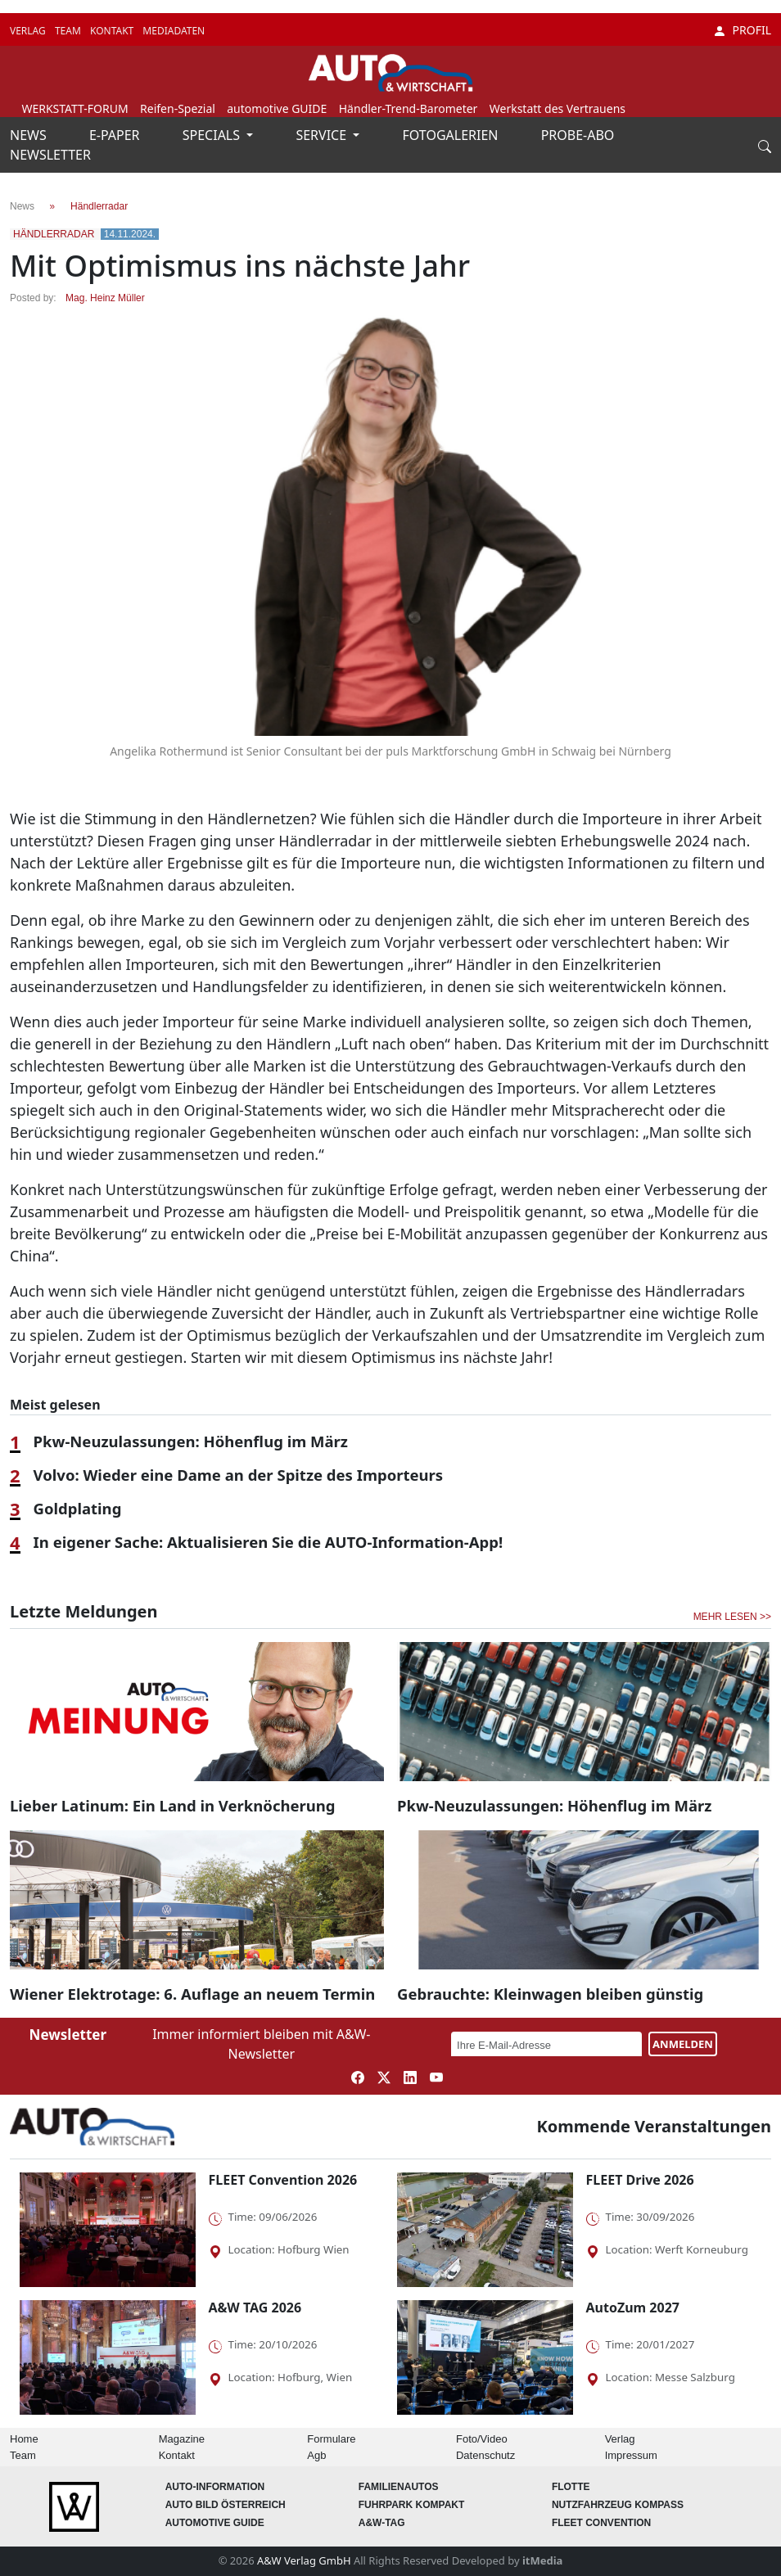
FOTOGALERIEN (452, 135)
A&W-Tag (382, 2523)
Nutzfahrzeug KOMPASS (618, 2505)
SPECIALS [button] (213, 135)
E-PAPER (116, 135)
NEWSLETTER (50, 155)
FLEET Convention (601, 2523)
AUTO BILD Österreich (225, 2505)
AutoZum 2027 (632, 2308)
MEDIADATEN (173, 31)
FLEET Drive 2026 (640, 2180)
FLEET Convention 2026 (283, 2180)
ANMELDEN (682, 2044)
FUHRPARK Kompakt (412, 2505)
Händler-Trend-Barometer (408, 108)
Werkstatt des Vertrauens (557, 108)
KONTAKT (113, 31)
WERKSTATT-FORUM (74, 108)
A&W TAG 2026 (255, 2308)
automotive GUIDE (277, 108)
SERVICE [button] (323, 135)
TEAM (69, 31)
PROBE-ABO (578, 135)
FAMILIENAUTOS (399, 2487)
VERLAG (29, 31)
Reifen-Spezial (177, 108)
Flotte (571, 2487)
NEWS (30, 135)
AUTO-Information (215, 2487)
